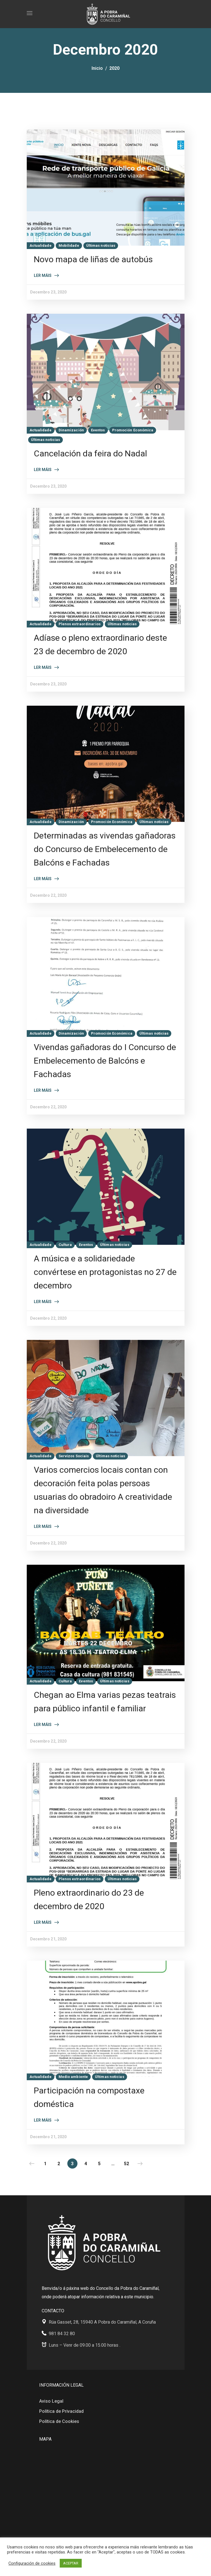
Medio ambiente (73, 2077)
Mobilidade (69, 245)
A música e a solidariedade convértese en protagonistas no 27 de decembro (105, 1272)
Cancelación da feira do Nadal (90, 453)
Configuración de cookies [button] (31, 2563)
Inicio (97, 68)
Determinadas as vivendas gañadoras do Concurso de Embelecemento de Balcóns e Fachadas (105, 849)
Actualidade (41, 245)
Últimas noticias (101, 245)
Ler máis (43, 275)
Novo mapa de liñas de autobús (93, 259)
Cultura (65, 1245)
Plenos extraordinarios (80, 624)
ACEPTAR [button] (70, 2563)
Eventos (98, 430)
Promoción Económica (133, 430)
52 (126, 2163)
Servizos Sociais (74, 1456)
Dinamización (71, 430)
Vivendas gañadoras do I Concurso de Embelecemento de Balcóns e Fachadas (105, 1060)
